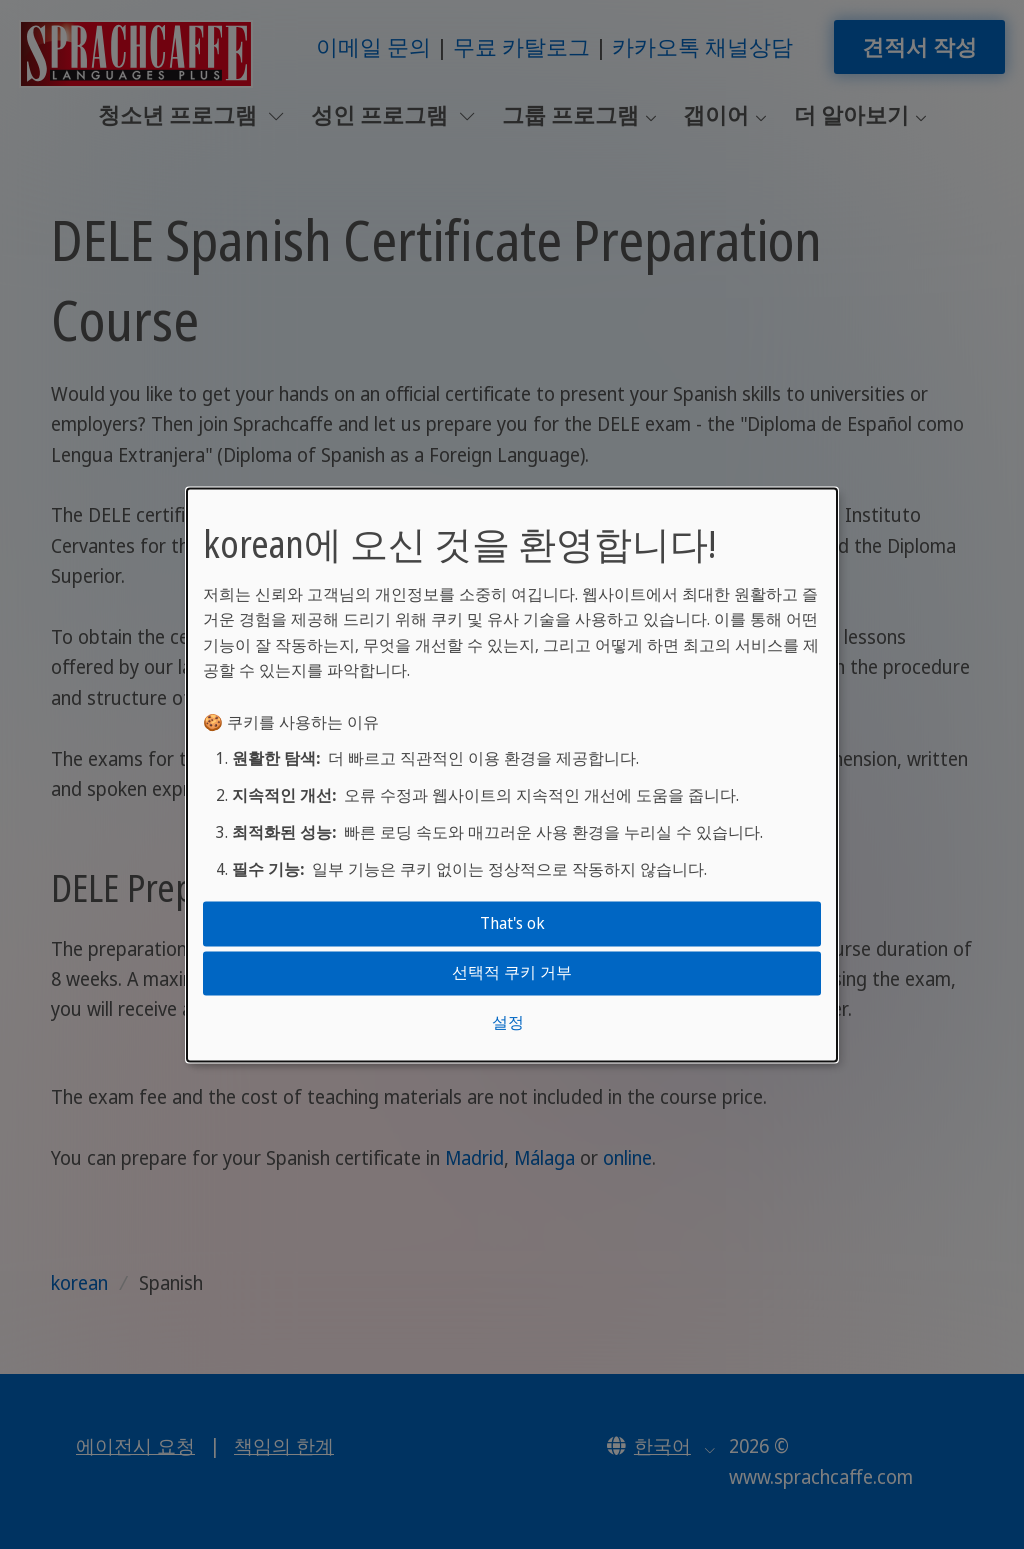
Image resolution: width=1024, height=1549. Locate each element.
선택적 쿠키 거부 (512, 973)
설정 (508, 1022)
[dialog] (512, 774)
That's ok (512, 923)
